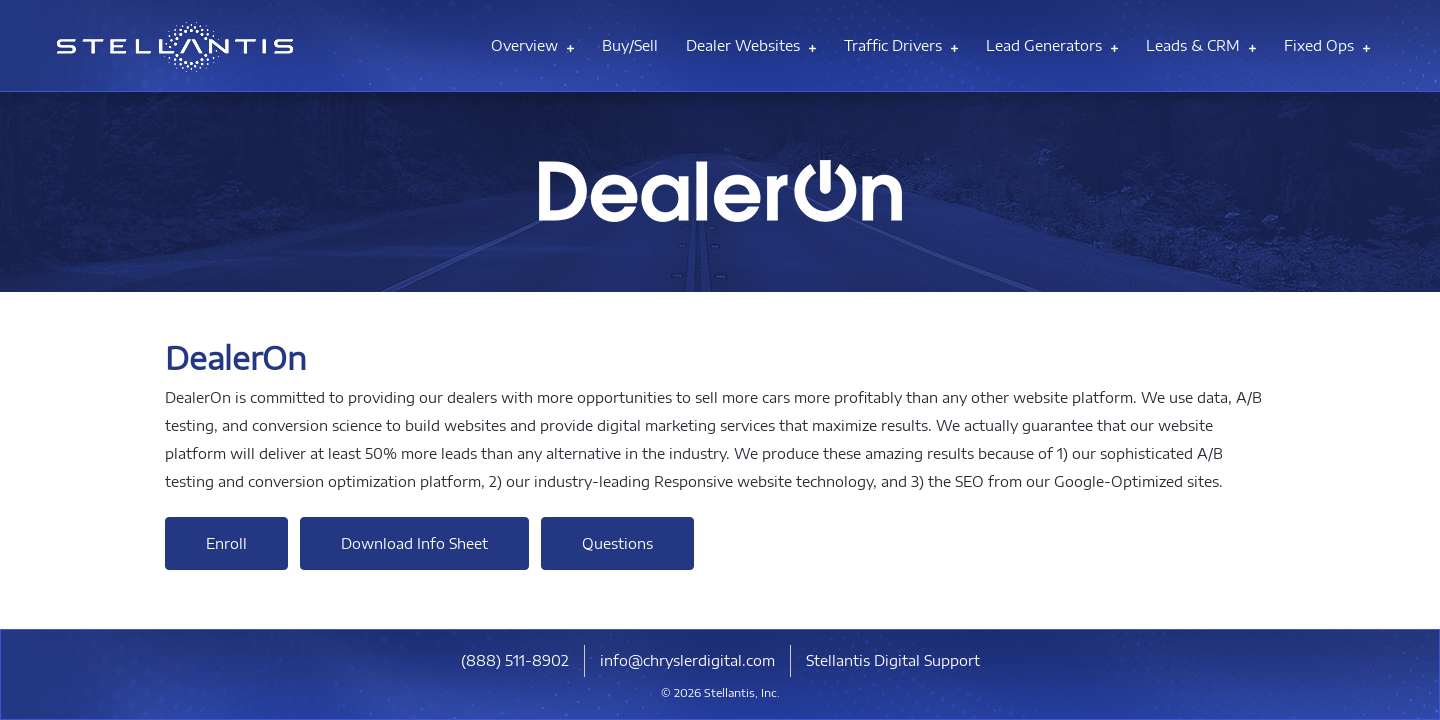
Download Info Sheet (414, 543)
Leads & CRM (1201, 45)
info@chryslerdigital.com (687, 660)
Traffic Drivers (901, 45)
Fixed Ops (1327, 45)
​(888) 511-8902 (515, 660)
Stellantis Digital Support (893, 660)
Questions (617, 543)
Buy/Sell (630, 45)
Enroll (226, 543)
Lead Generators (1052, 45)
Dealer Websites (751, 45)
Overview (532, 45)
